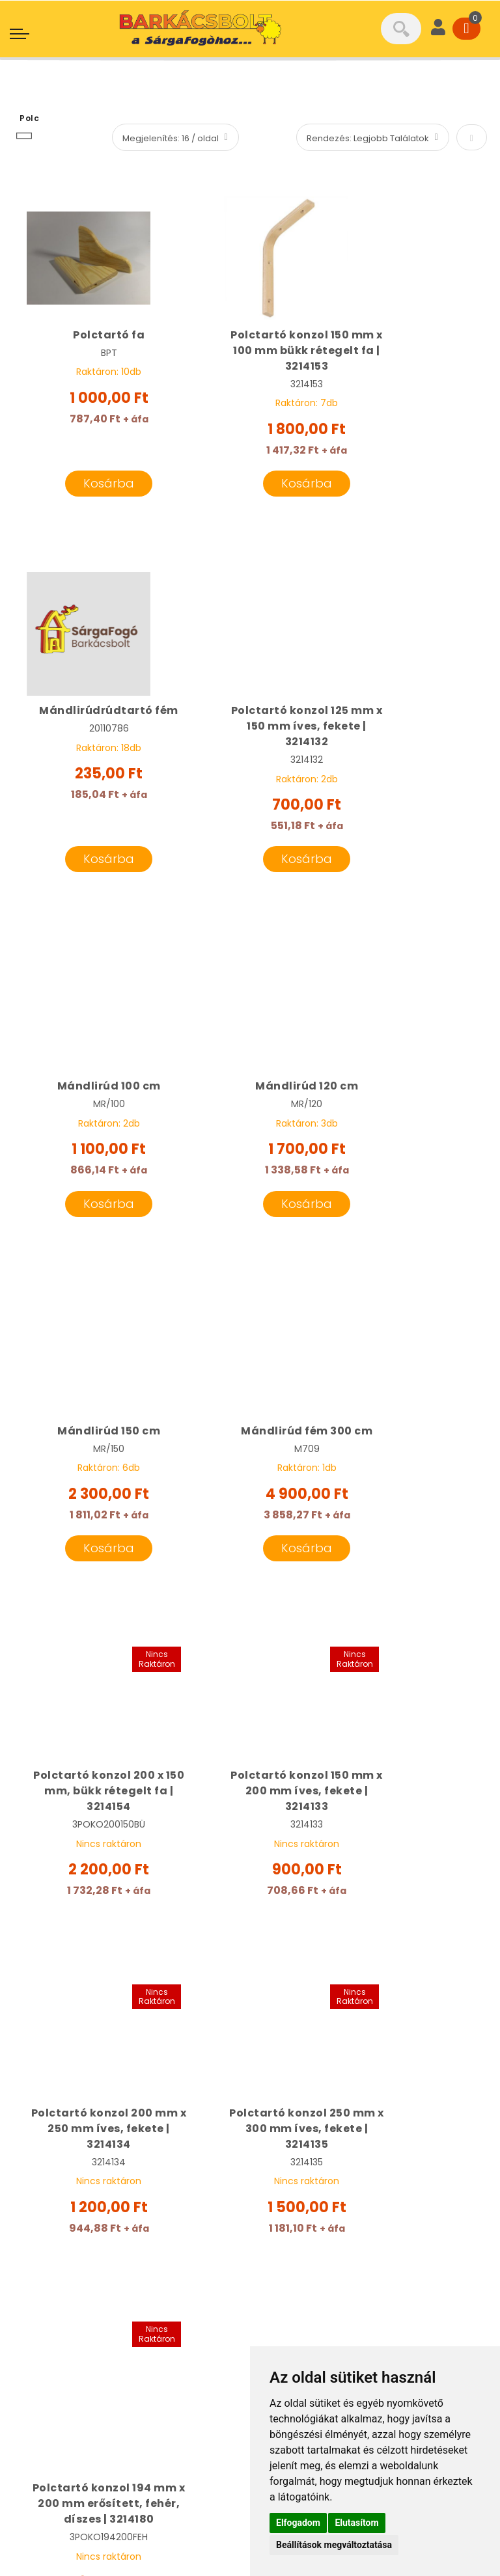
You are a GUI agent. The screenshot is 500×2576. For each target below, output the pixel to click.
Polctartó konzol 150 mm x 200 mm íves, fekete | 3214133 (90, 1464)
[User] (438, 28)
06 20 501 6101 (72, 2172)
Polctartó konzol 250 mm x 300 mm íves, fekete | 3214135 (410, 1464)
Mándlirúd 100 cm (250, 711)
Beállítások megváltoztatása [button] (334, 2545)
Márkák (279, 2224)
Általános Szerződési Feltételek (101, 2433)
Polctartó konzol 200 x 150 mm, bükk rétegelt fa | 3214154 (410, 1103)
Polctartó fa (90, 334)
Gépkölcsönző (297, 2261)
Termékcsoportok (307, 2288)
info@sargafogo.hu (97, 2224)
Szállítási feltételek (310, 2313)
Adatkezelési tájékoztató (86, 2459)
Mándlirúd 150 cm (89, 1087)
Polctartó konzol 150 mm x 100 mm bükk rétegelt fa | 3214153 (250, 350)
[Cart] (466, 29)
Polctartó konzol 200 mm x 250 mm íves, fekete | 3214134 (250, 1464)
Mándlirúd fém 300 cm (250, 1095)
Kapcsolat (287, 2339)
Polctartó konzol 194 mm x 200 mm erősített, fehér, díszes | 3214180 (109, 1839)
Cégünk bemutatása (315, 2199)
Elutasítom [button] (356, 2522)
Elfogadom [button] (298, 2522)
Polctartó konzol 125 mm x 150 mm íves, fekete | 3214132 (90, 727)
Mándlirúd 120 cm (410, 711)
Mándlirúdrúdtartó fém (410, 342)
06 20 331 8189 (73, 2198)
